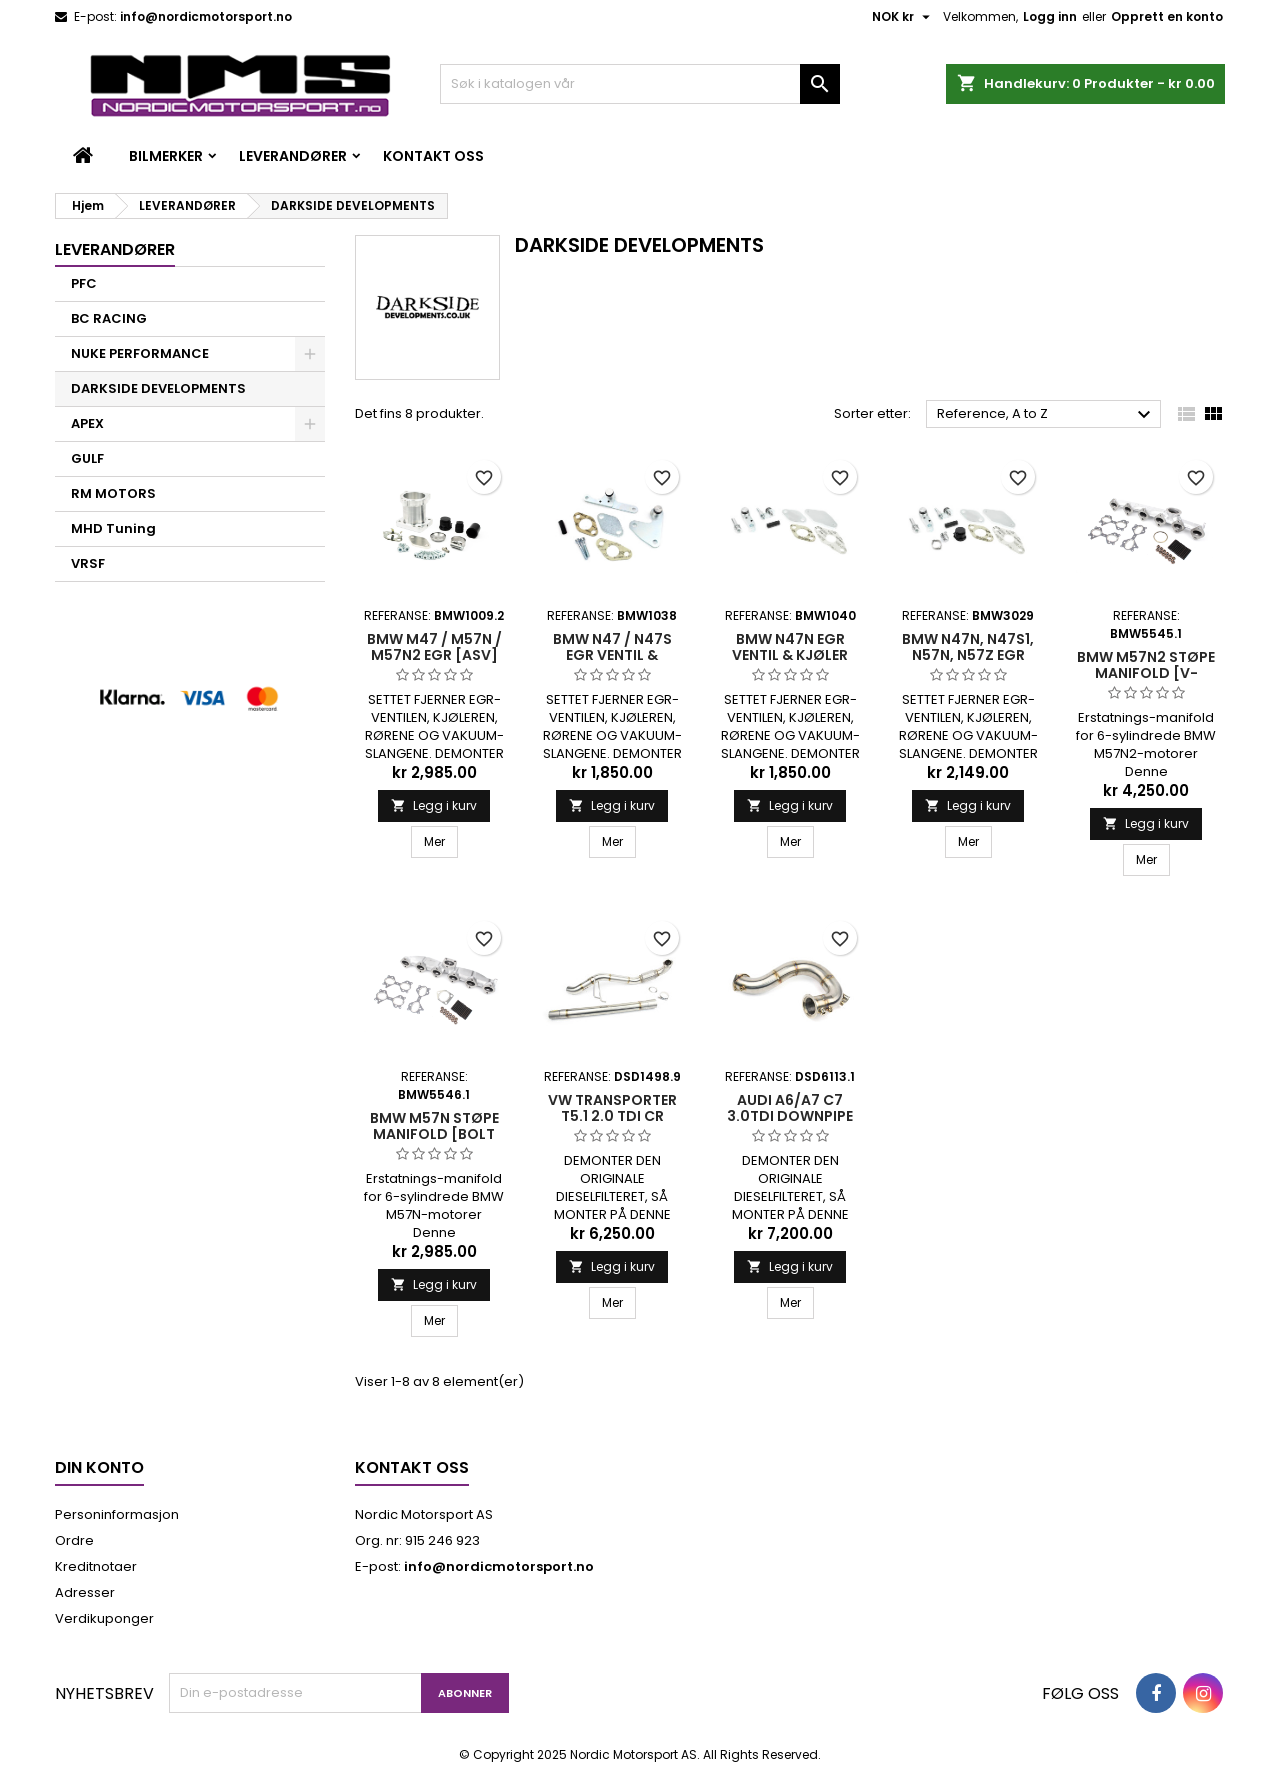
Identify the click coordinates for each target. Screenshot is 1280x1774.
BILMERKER (166, 156)
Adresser (85, 1592)
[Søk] (640, 84)
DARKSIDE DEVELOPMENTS (158, 388)
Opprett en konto (1167, 16)
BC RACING (109, 318)
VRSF (88, 563)
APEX (87, 423)
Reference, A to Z (1046, 415)
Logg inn (1050, 16)
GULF (87, 458)
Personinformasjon (117, 1514)
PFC (84, 283)
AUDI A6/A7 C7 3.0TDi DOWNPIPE (790, 1108)
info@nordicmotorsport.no (206, 16)
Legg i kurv (434, 805)
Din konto (99, 1467)
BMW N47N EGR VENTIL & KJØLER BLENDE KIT (790, 655)
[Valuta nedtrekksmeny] (903, 17)
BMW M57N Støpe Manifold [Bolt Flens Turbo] (434, 1134)
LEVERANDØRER (293, 156)
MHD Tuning (113, 528)
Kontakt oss (433, 156)
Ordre (74, 1540)
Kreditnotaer (96, 1566)
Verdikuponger (104, 1618)
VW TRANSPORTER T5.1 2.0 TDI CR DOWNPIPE (612, 1116)
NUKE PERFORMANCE (140, 353)
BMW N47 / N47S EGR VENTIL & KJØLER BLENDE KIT (612, 655)
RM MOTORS (113, 493)
